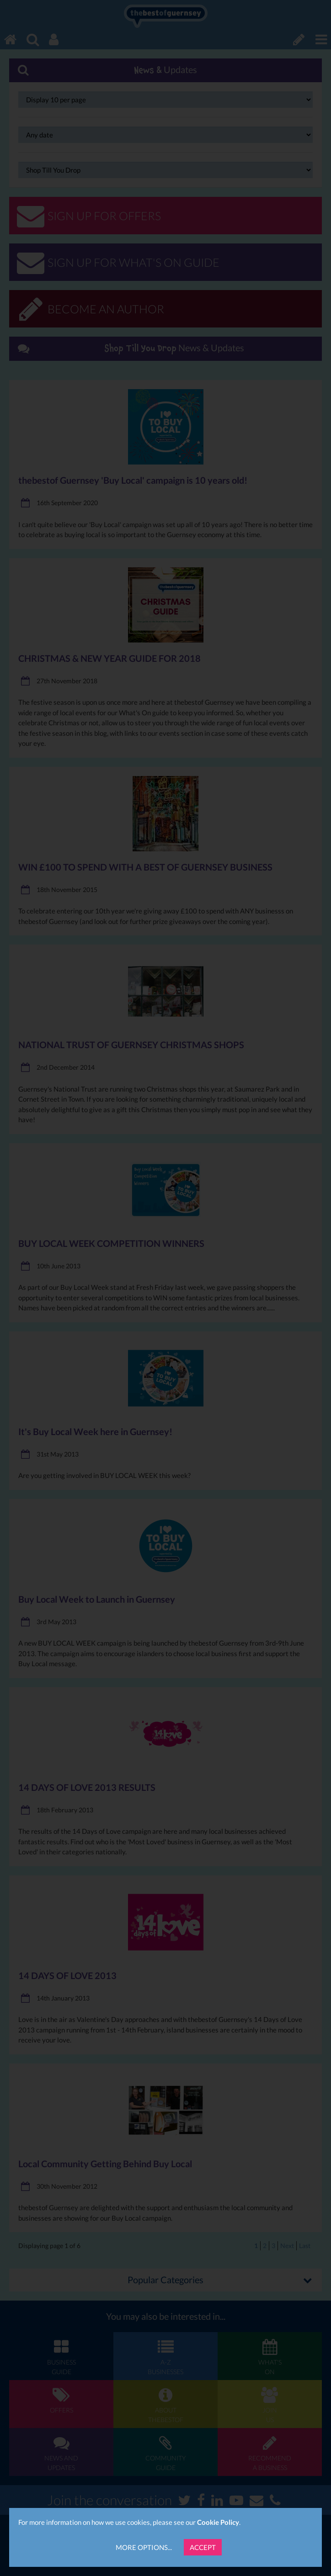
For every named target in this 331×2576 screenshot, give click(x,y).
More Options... (144, 2547)
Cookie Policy (218, 2522)
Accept (203, 2547)
